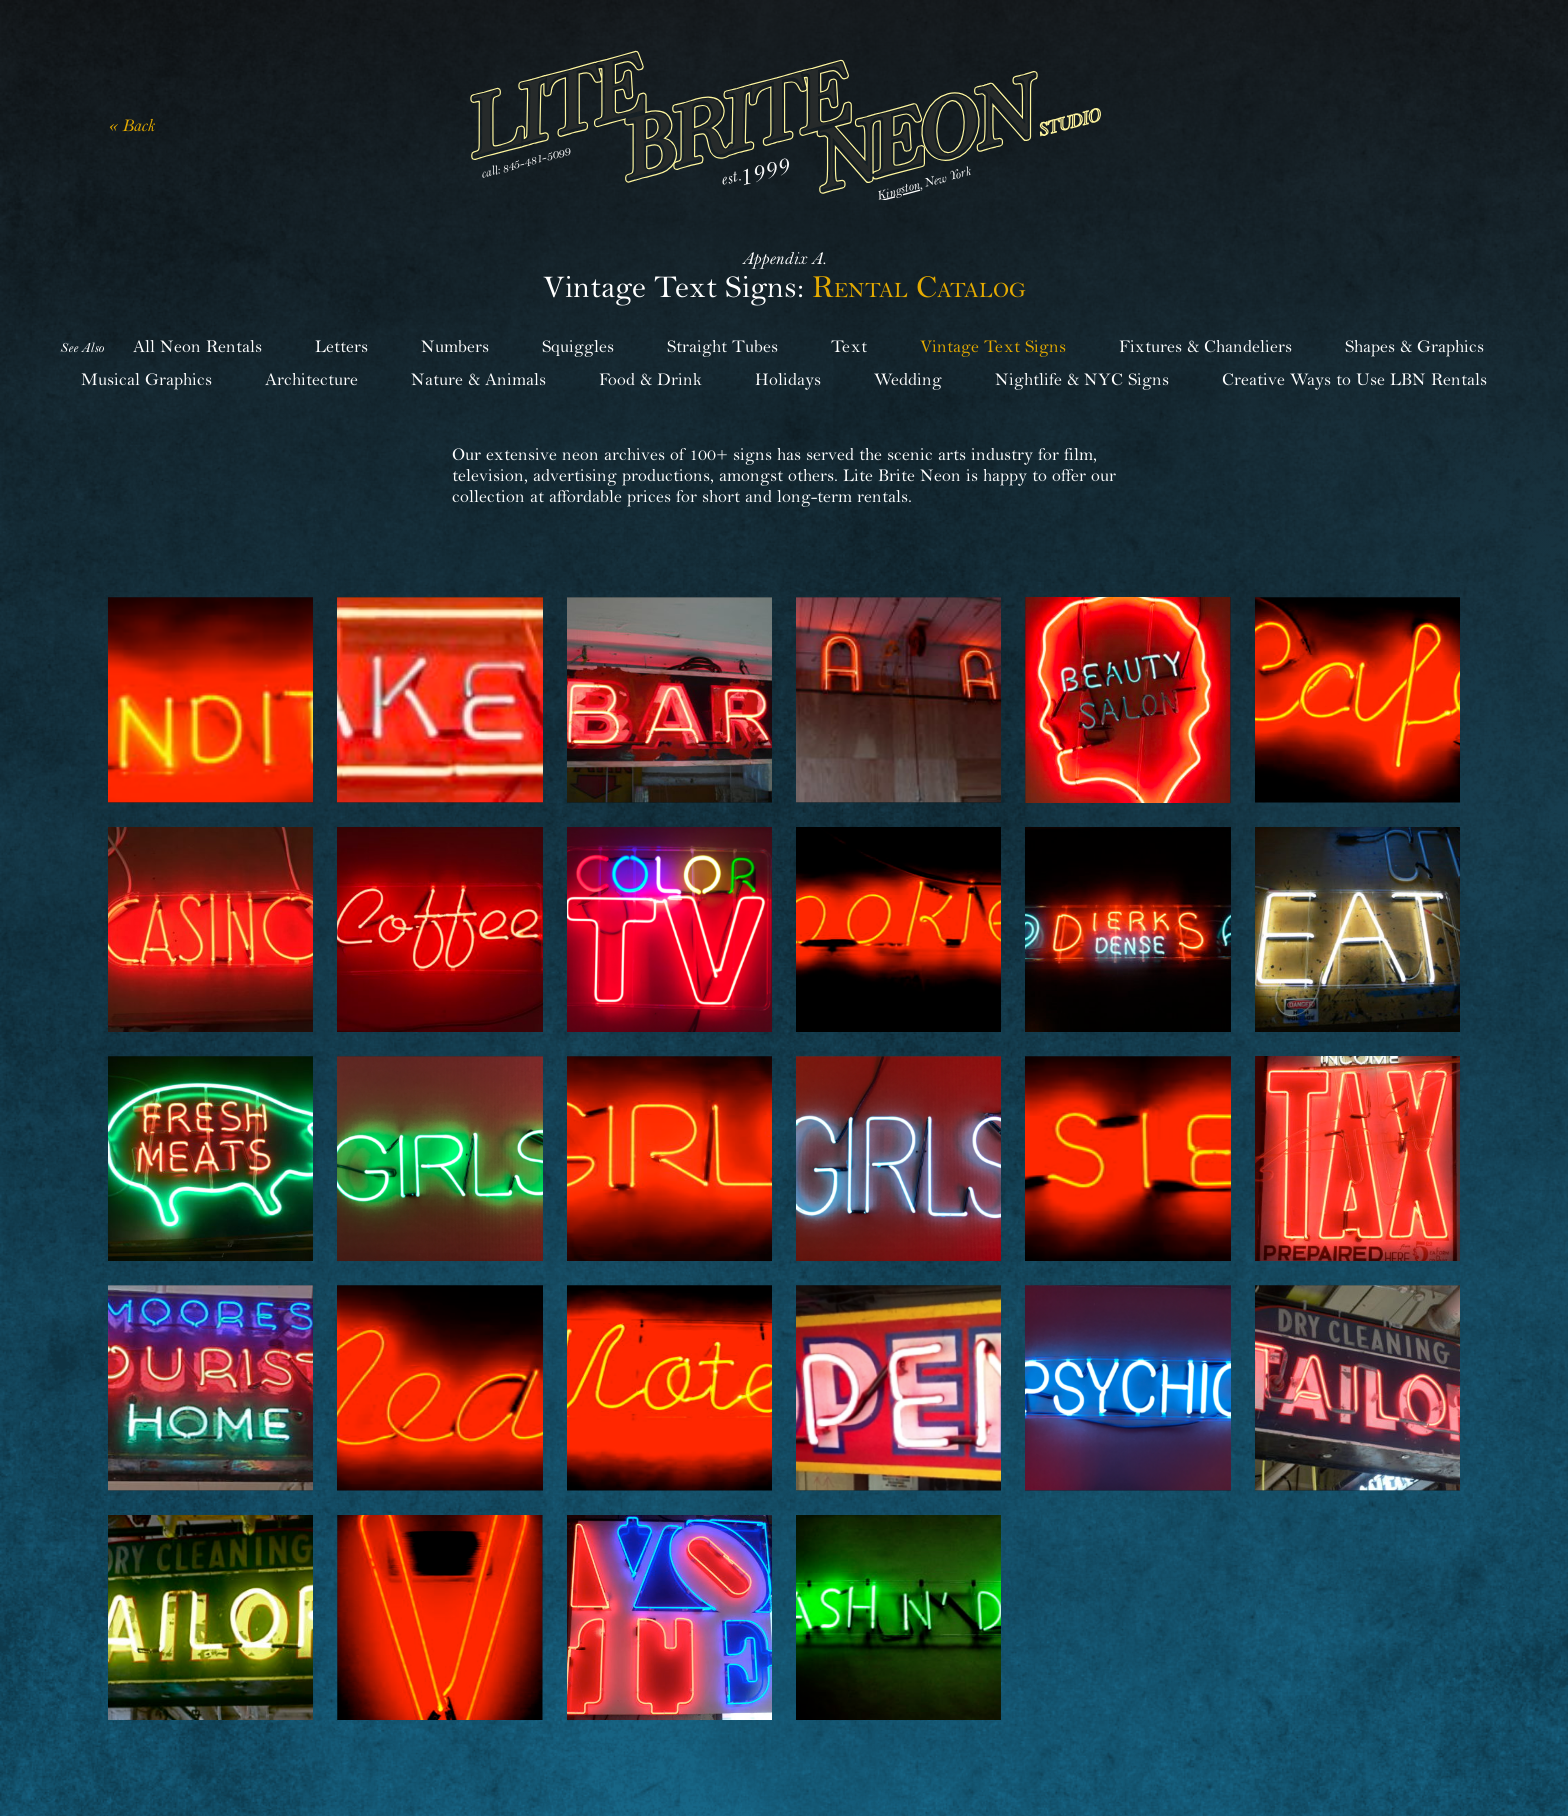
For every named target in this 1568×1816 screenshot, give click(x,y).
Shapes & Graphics (1414, 346)
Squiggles (578, 346)
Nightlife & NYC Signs (1082, 379)
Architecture (311, 379)
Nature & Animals (478, 379)
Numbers (455, 346)
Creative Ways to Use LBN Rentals (1354, 379)
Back (138, 125)
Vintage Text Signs (993, 346)
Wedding (908, 379)
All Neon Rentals (197, 346)
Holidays (788, 379)
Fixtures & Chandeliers (1205, 346)
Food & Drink (650, 379)
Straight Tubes (722, 346)
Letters (341, 346)
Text (849, 346)
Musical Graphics (146, 379)
